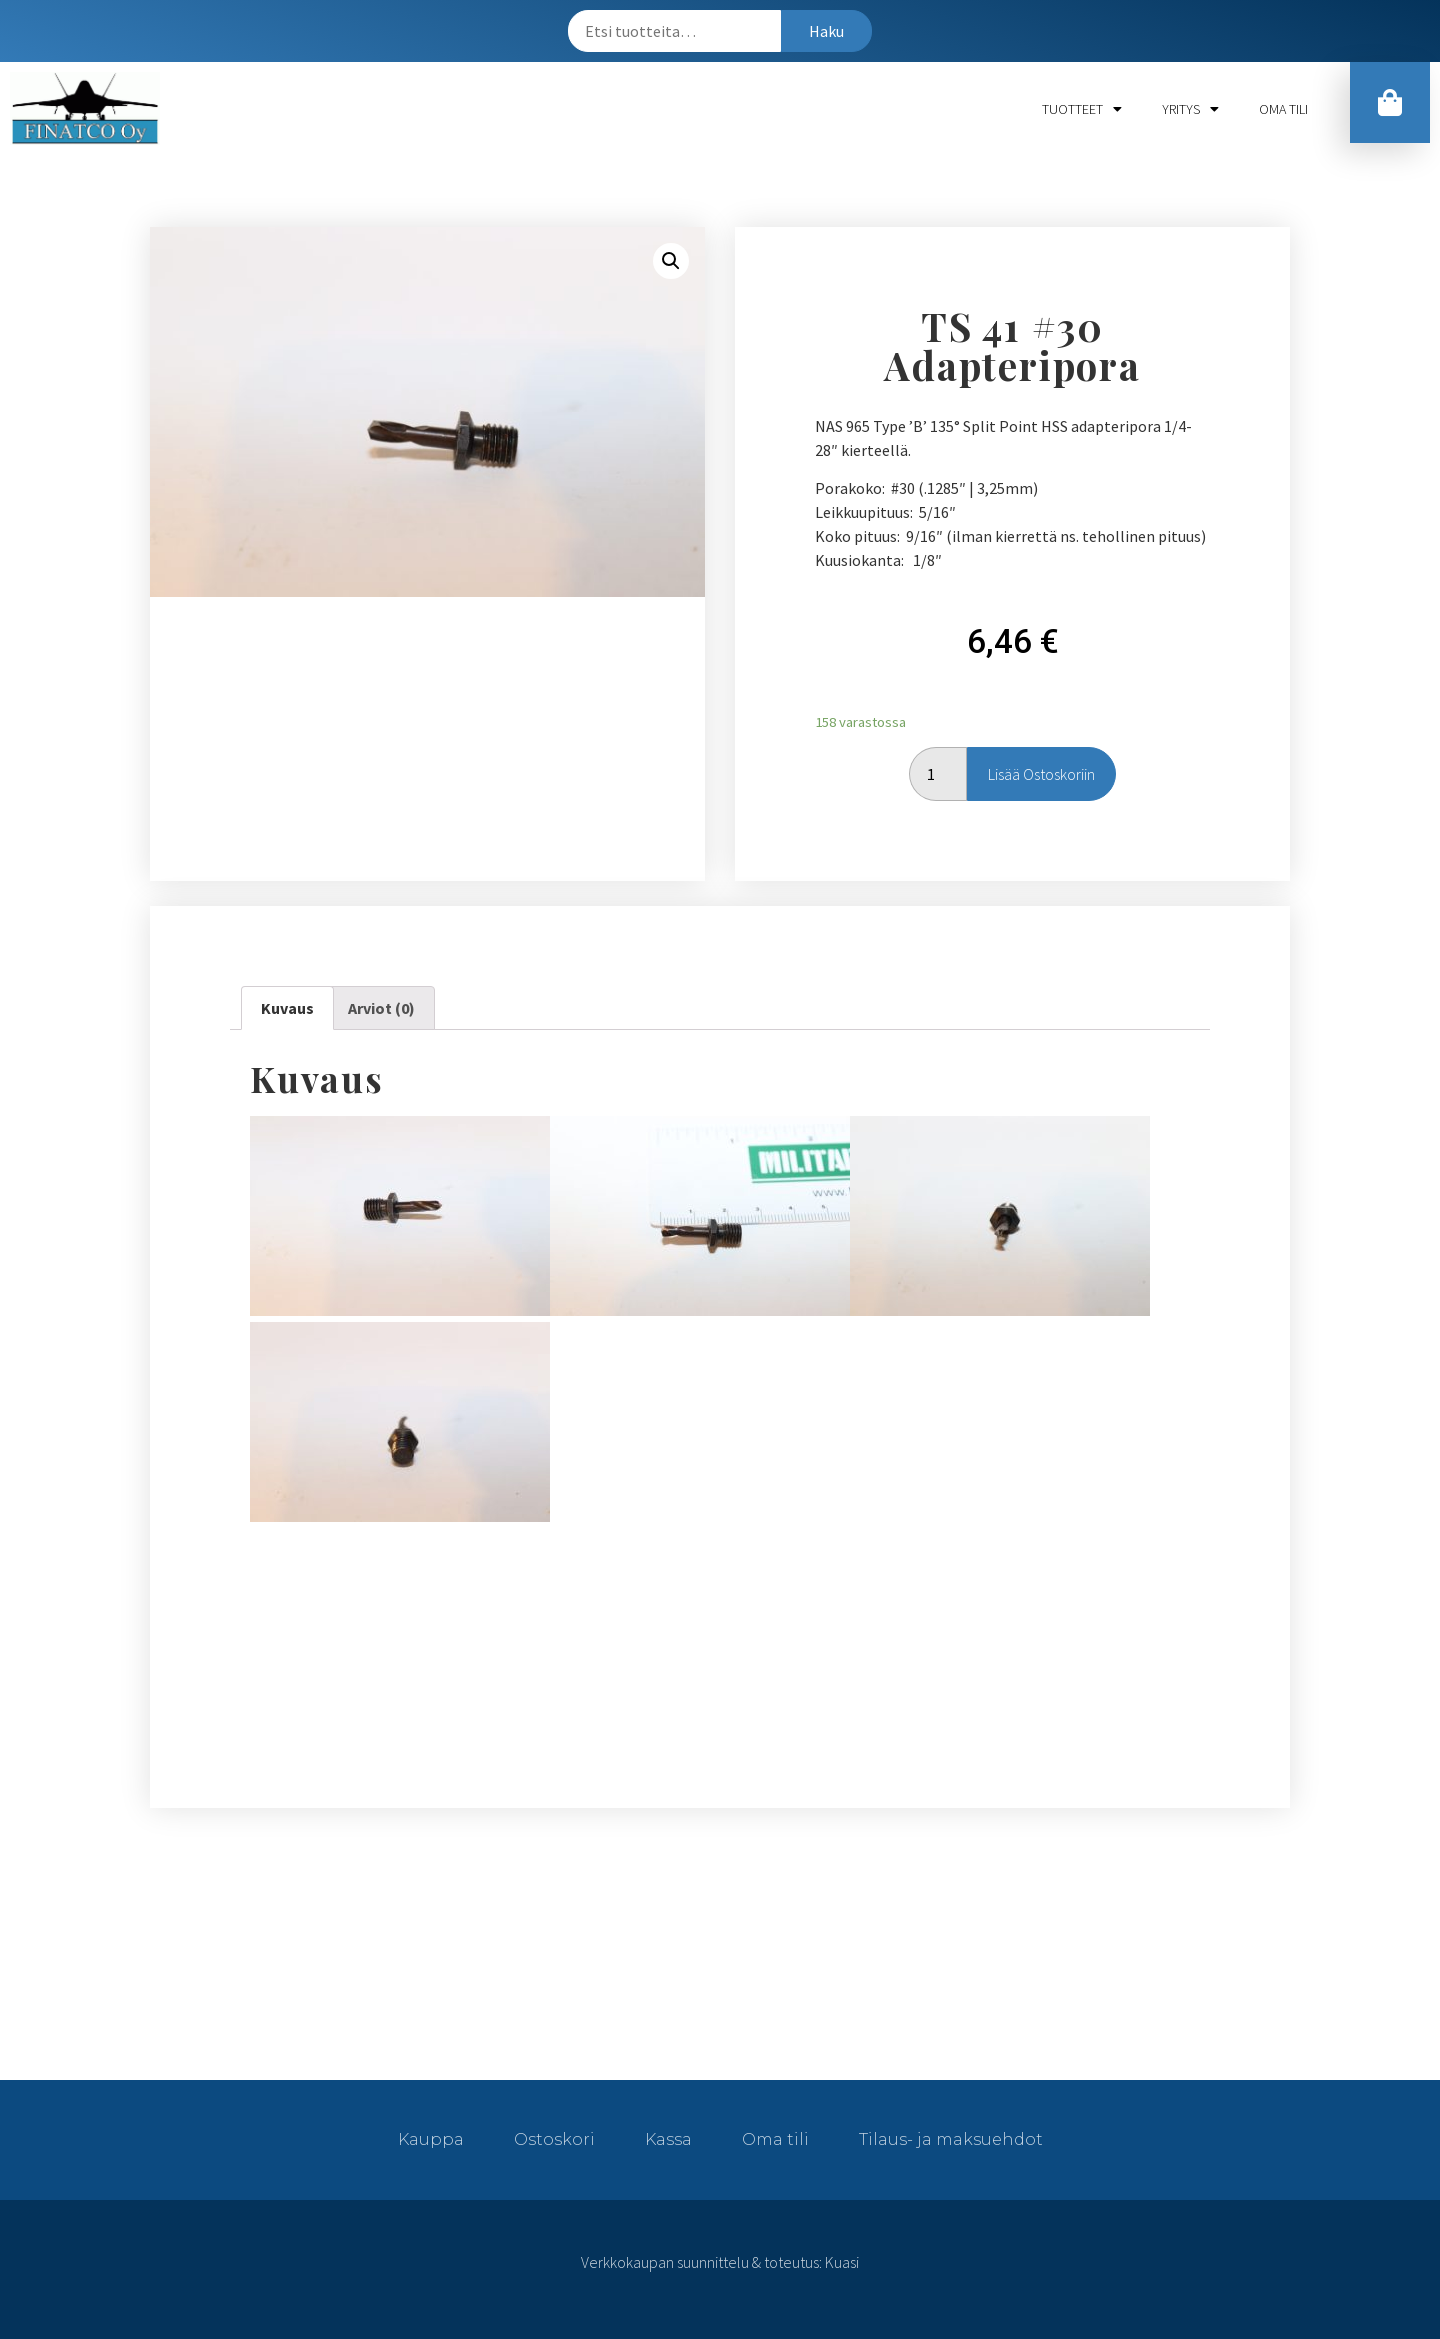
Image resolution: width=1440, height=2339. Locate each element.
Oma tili (1283, 109)
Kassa (668, 2139)
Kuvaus (287, 1008)
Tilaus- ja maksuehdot (951, 2139)
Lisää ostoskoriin (1041, 774)
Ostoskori (554, 2139)
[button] (1387, 107)
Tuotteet (1082, 109)
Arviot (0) (381, 1008)
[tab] (287, 1008)
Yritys (1190, 109)
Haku (826, 31)
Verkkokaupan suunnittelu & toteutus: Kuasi (720, 2262)
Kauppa (431, 2139)
